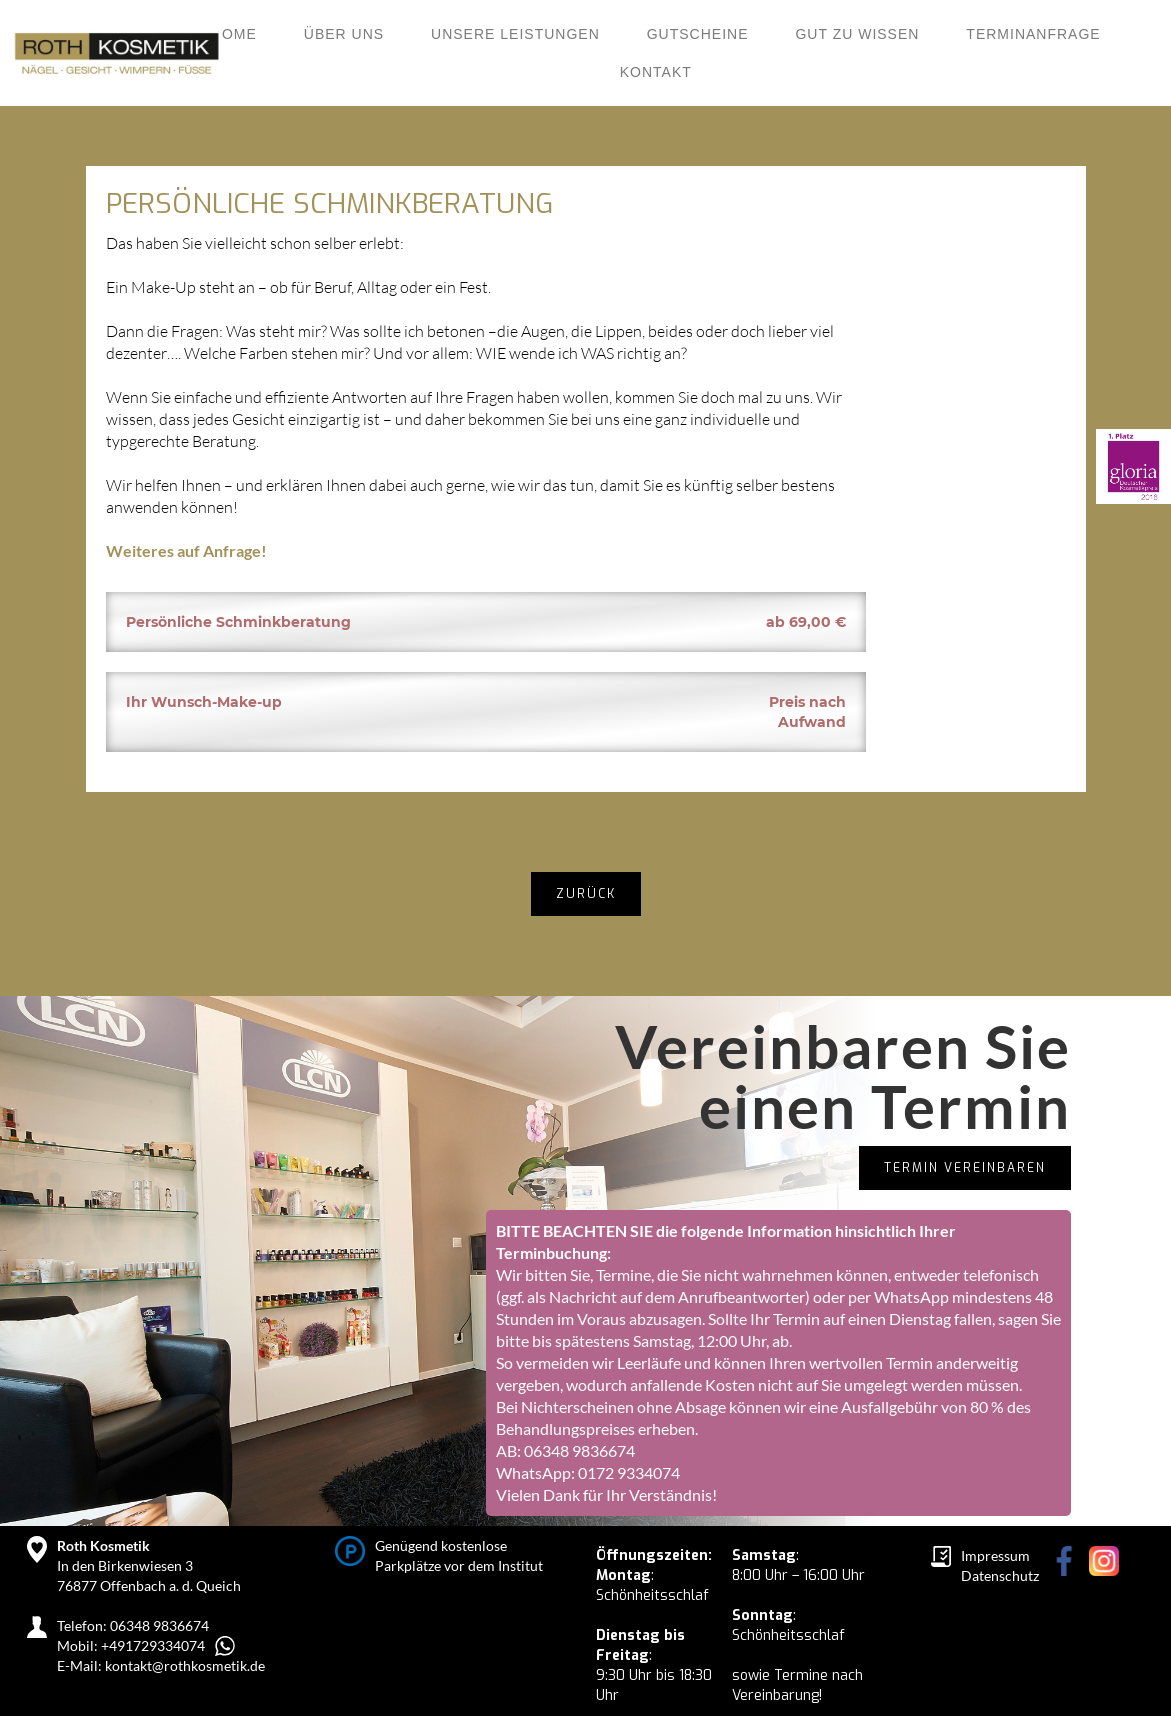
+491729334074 (153, 1645)
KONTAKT (656, 72)
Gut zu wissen (857, 34)
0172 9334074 (629, 1472)
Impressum (995, 1555)
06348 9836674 (579, 1450)
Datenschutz (1000, 1575)
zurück (586, 894)
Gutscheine (698, 34)
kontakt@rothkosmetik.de (185, 1665)
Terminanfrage (1033, 34)
